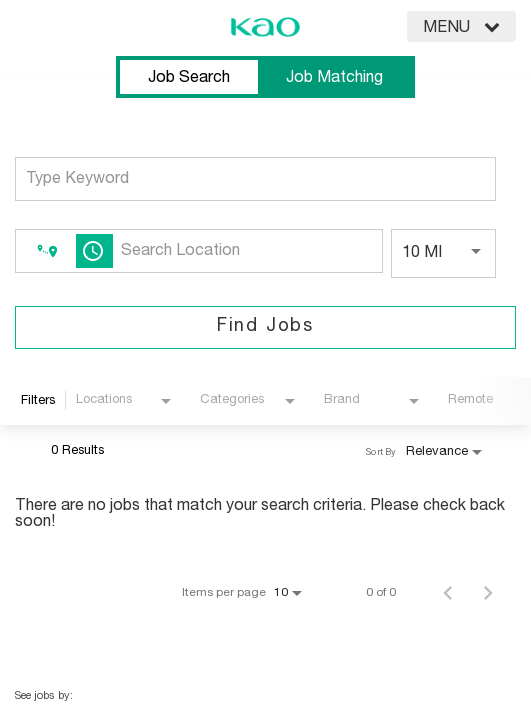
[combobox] (255, 178)
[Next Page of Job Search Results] (488, 592)
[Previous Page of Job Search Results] (448, 592)
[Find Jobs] (265, 327)
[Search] (265, 327)
